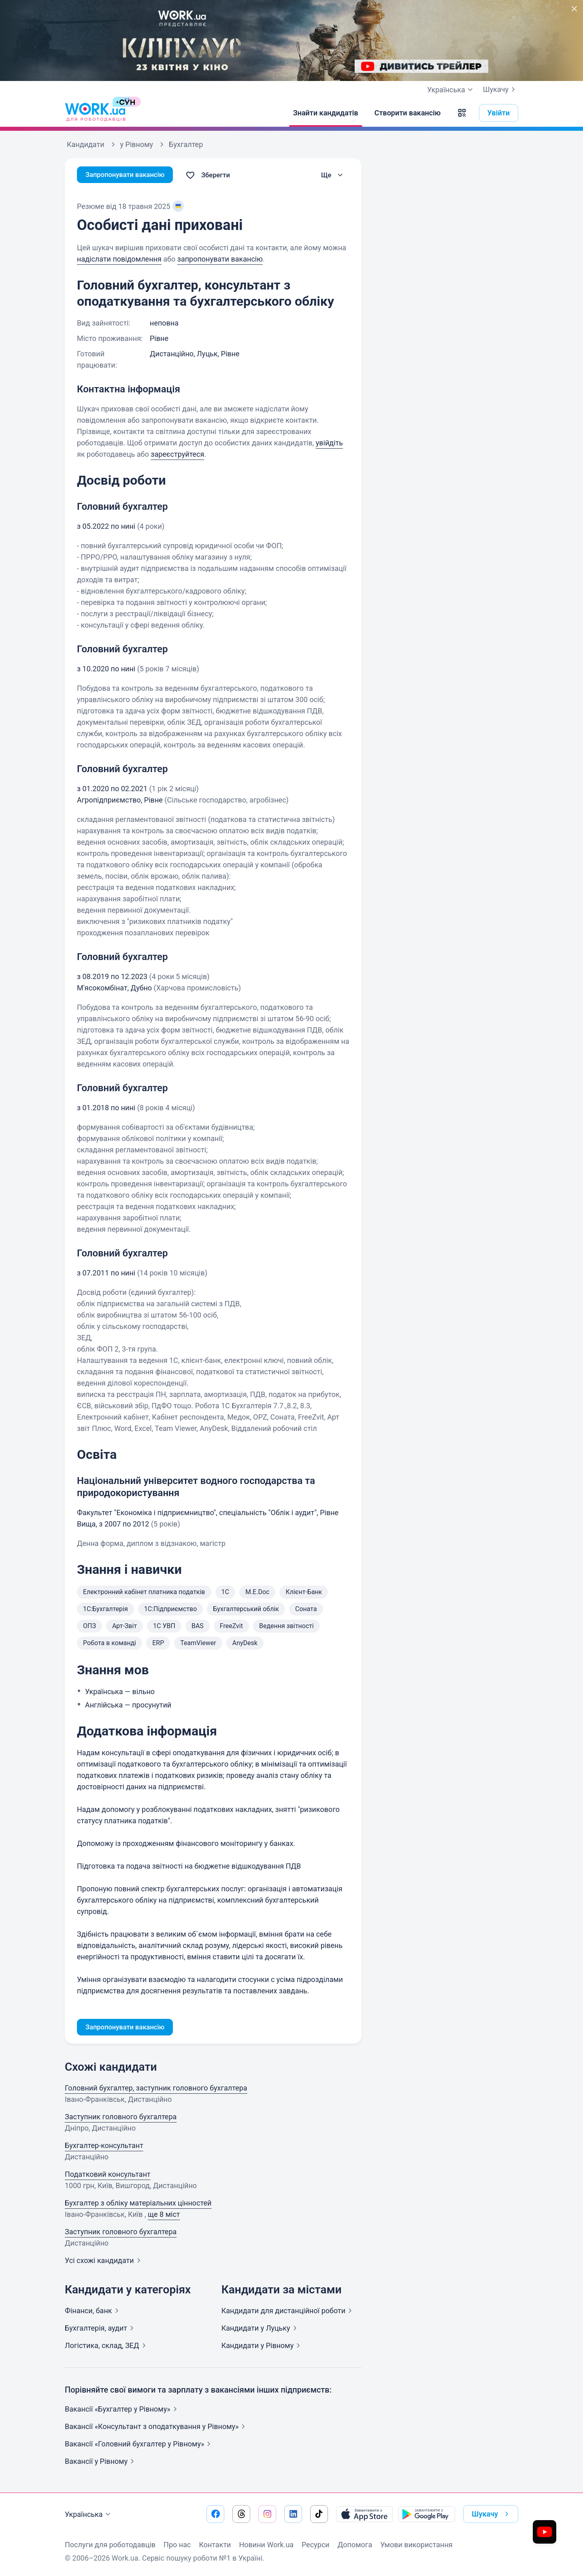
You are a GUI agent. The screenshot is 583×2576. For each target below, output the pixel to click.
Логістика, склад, (107, 2346)
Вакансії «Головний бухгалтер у (139, 2445)
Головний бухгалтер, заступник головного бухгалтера (156, 2089)
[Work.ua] (95, 113)
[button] (462, 113)
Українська (89, 2514)
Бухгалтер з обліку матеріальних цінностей (138, 2204)
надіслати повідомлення (119, 259)
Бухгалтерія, (101, 2329)
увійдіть (329, 443)
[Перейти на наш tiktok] (319, 2514)
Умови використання (416, 2544)
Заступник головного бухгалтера (121, 2118)
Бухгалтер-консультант (104, 2146)
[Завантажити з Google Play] (426, 2514)
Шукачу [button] (492, 2514)
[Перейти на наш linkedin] (293, 2514)
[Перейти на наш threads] (241, 2514)
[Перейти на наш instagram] (267, 2514)
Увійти (498, 113)
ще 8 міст (164, 2215)
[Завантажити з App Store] (364, 2514)
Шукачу (500, 89)
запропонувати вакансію (220, 259)
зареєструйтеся (177, 454)
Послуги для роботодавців (110, 2544)
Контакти (215, 2544)
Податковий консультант (108, 2175)
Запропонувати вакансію (128, 175)
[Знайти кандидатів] (325, 113)
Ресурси (316, 2544)
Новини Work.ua (266, 2544)
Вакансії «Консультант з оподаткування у (156, 2427)
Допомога (355, 2544)
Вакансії (101, 2462)
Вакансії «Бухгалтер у (122, 2410)
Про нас (177, 2544)
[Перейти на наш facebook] (215, 2514)
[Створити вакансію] (407, 113)
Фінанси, (93, 2312)
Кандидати (288, 2312)
